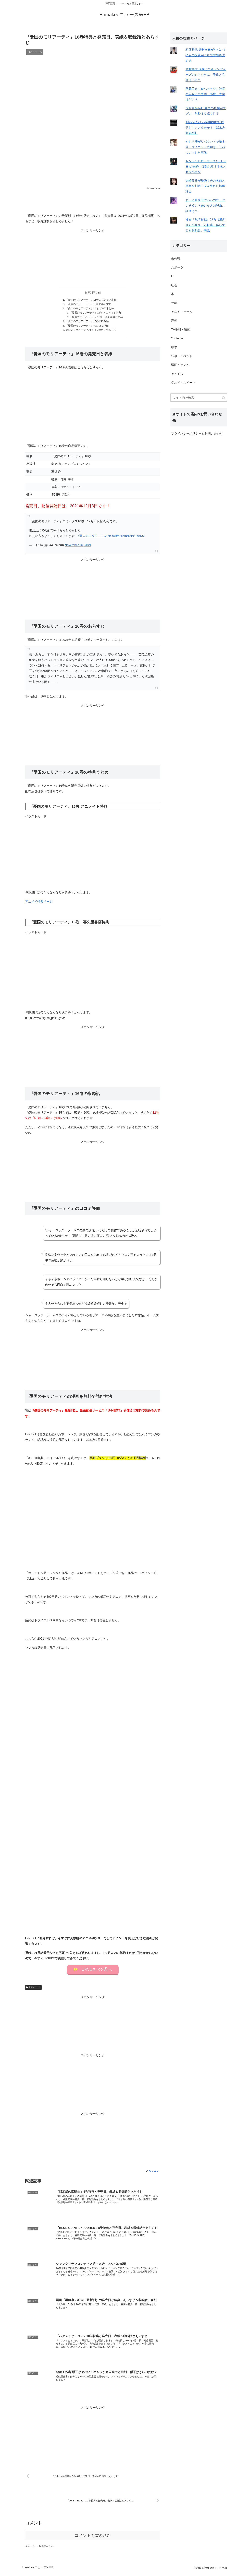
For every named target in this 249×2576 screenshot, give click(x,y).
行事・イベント (181, 356)
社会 (174, 285)
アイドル (177, 374)
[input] (198, 397)
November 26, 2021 (78, 548)
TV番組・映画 (180, 329)
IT (172, 276)
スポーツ (177, 267)
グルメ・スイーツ (183, 382)
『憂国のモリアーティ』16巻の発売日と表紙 (91, 300)
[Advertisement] (92, 200)
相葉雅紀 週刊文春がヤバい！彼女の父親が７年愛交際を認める (205, 55)
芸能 (174, 303)
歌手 (174, 347)
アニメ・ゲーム (181, 311)
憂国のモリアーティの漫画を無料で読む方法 (91, 332)
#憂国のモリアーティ (92, 539)
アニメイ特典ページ (39, 904)
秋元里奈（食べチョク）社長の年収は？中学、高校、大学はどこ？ (205, 94)
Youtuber (177, 338)
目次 (88, 292)
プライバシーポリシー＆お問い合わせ (197, 433)
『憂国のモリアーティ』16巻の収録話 (87, 323)
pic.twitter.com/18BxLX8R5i (126, 539)
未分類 (175, 258)
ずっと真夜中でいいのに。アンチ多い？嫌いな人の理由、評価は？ (205, 205)
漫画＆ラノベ (35, 1992)
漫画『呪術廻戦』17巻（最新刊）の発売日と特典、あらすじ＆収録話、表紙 (205, 225)
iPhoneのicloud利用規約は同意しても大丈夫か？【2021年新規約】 (205, 128)
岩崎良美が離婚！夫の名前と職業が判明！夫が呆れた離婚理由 (205, 186)
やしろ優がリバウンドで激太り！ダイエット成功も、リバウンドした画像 (205, 147)
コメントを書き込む (93, 2540)
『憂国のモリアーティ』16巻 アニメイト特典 (95, 314)
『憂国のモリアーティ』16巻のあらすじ (88, 304)
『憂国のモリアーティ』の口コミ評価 (87, 328)
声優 (174, 320)
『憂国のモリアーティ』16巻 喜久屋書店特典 (96, 318)
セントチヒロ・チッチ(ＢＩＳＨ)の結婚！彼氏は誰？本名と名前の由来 (205, 166)
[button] (224, 398)
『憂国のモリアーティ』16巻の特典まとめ (89, 309)
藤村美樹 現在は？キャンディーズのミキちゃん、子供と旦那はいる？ (205, 74)
